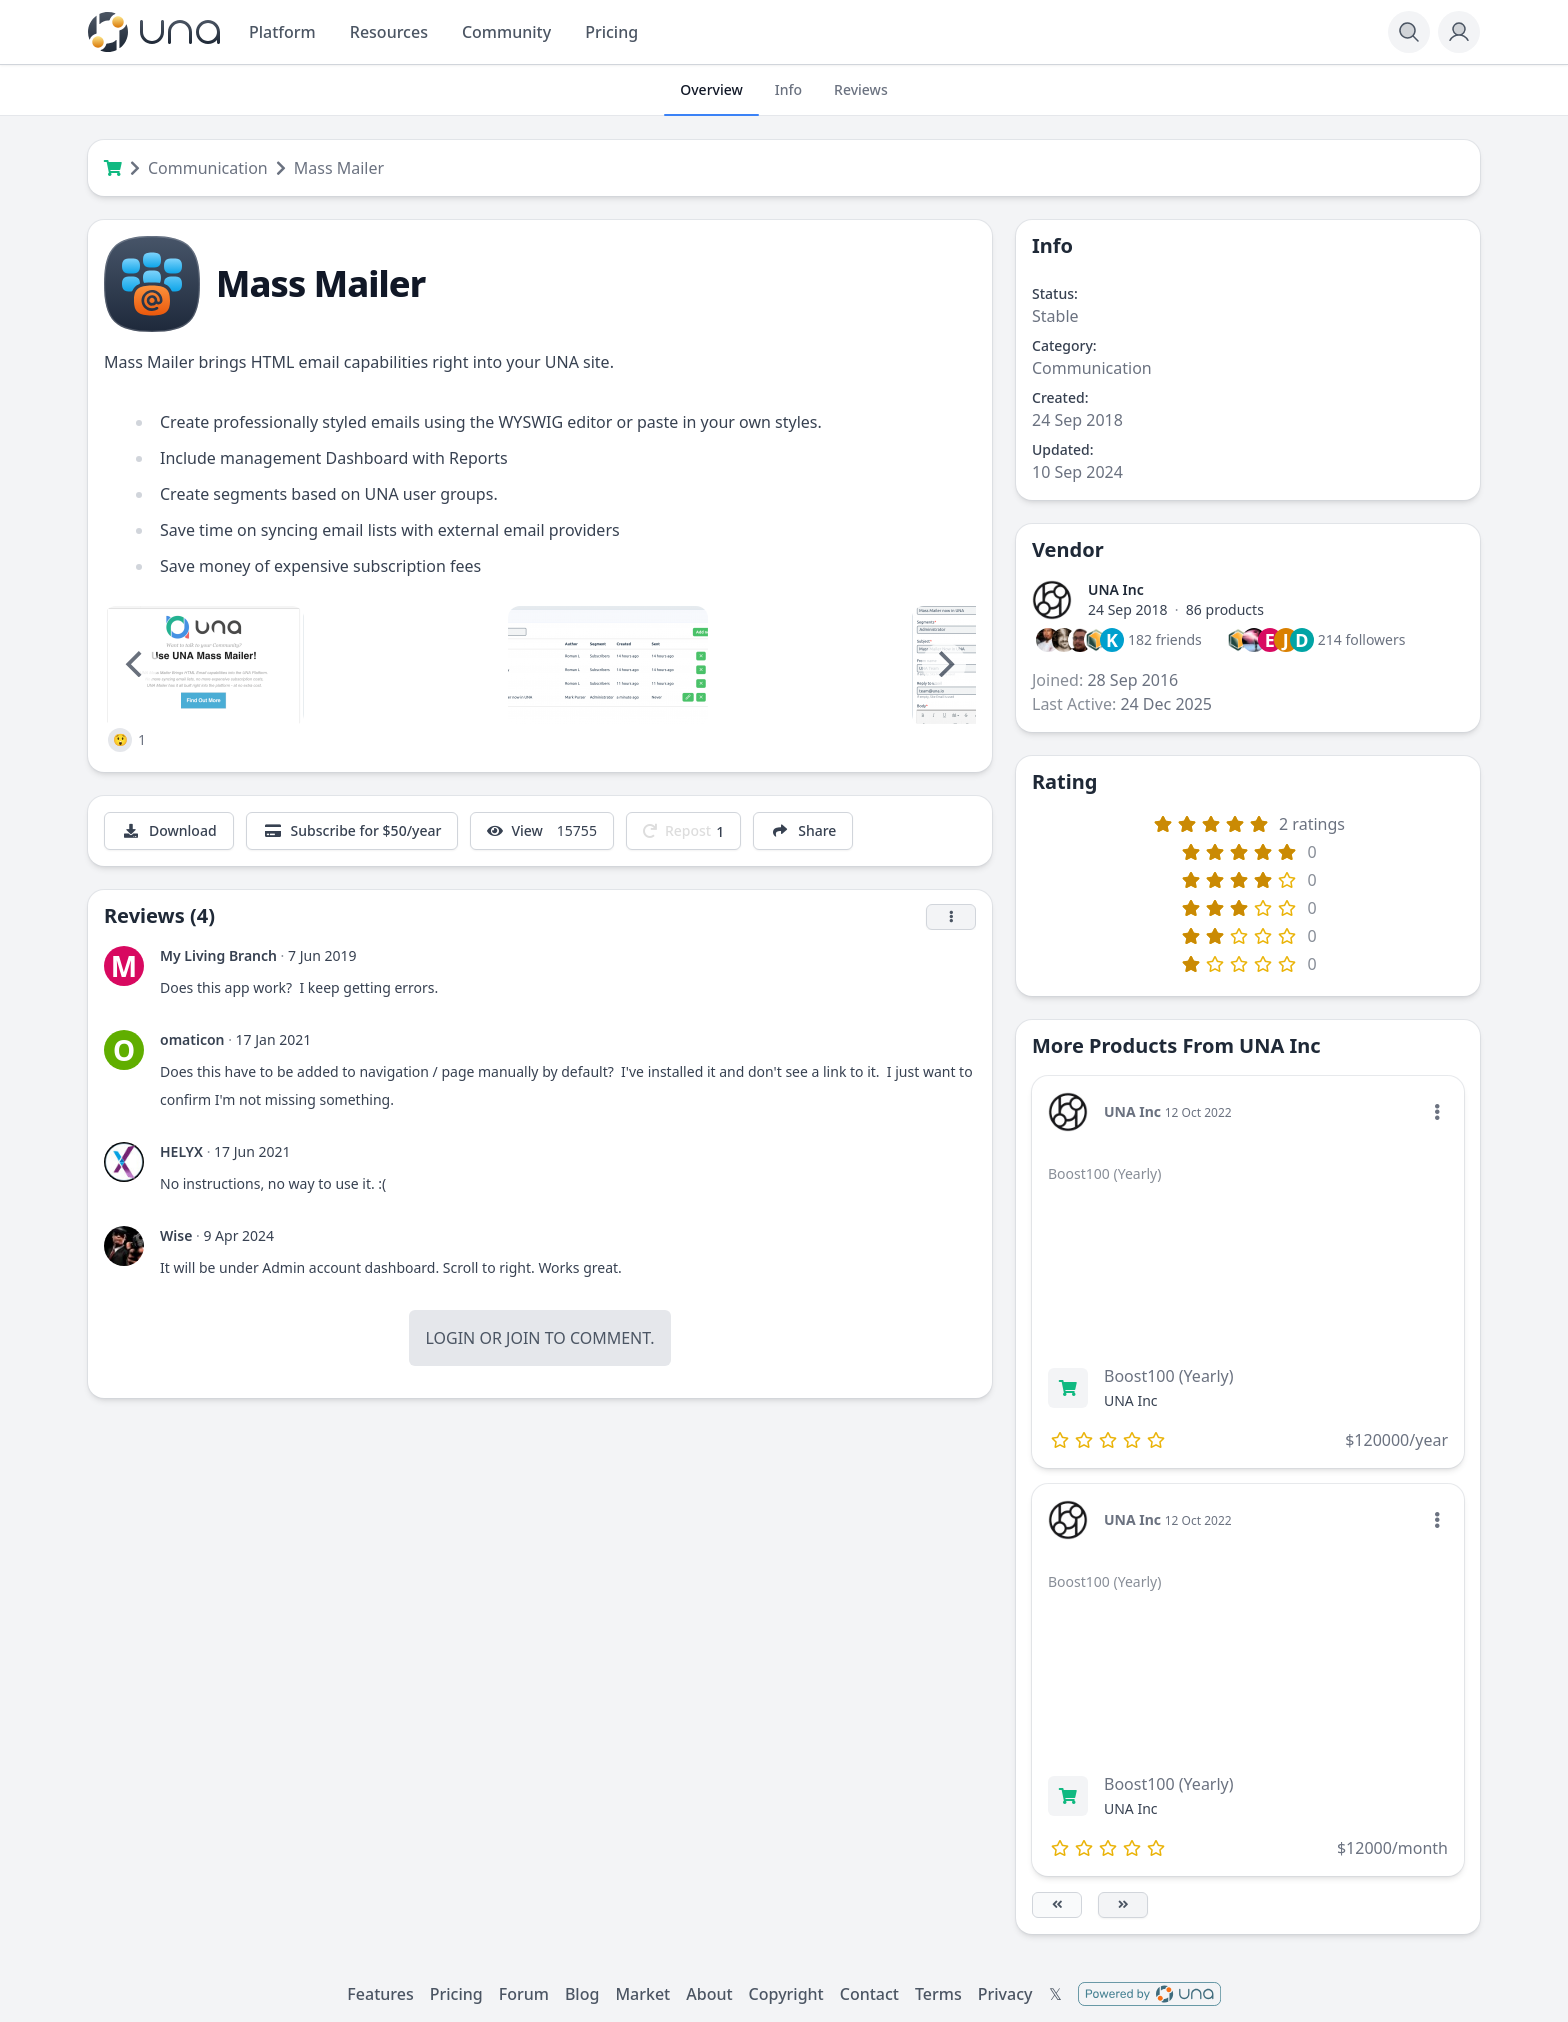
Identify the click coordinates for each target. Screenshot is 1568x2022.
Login (450, 1338)
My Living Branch (218, 955)
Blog (582, 1994)
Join (523, 1338)
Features (380, 1994)
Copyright (786, 1994)
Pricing (456, 1994)
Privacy (1005, 1994)
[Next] (944, 664)
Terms (938, 1994)
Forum (524, 1994)
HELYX (181, 1151)
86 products (1225, 609)
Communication (208, 168)
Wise (176, 1235)
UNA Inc (1116, 589)
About (709, 1994)
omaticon (192, 1039)
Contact (869, 1994)
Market (642, 1994)
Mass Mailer (339, 168)
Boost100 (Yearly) (1169, 1376)
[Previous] (136, 664)
